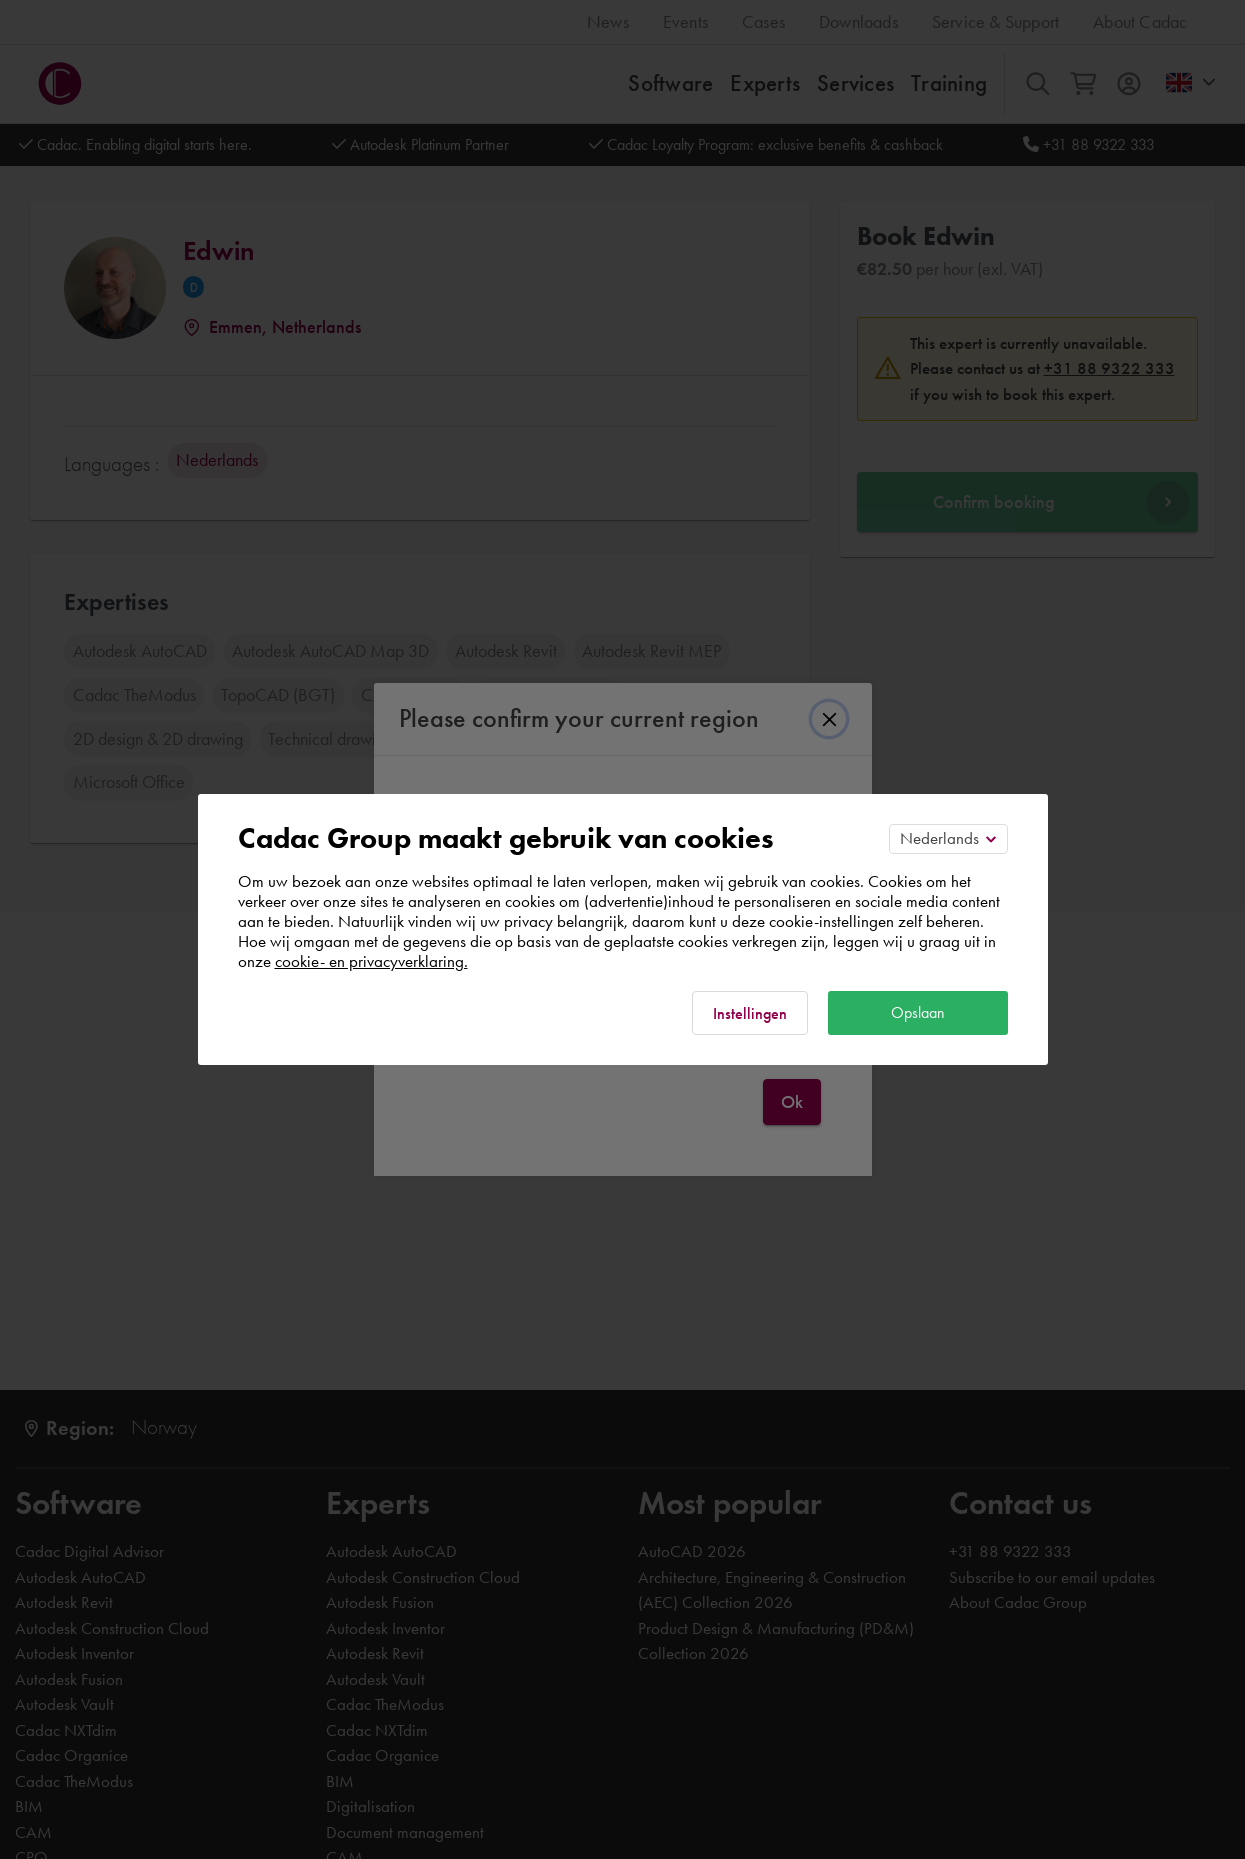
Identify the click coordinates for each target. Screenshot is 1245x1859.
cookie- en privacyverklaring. (371, 961)
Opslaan (918, 1012)
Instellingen (750, 1013)
